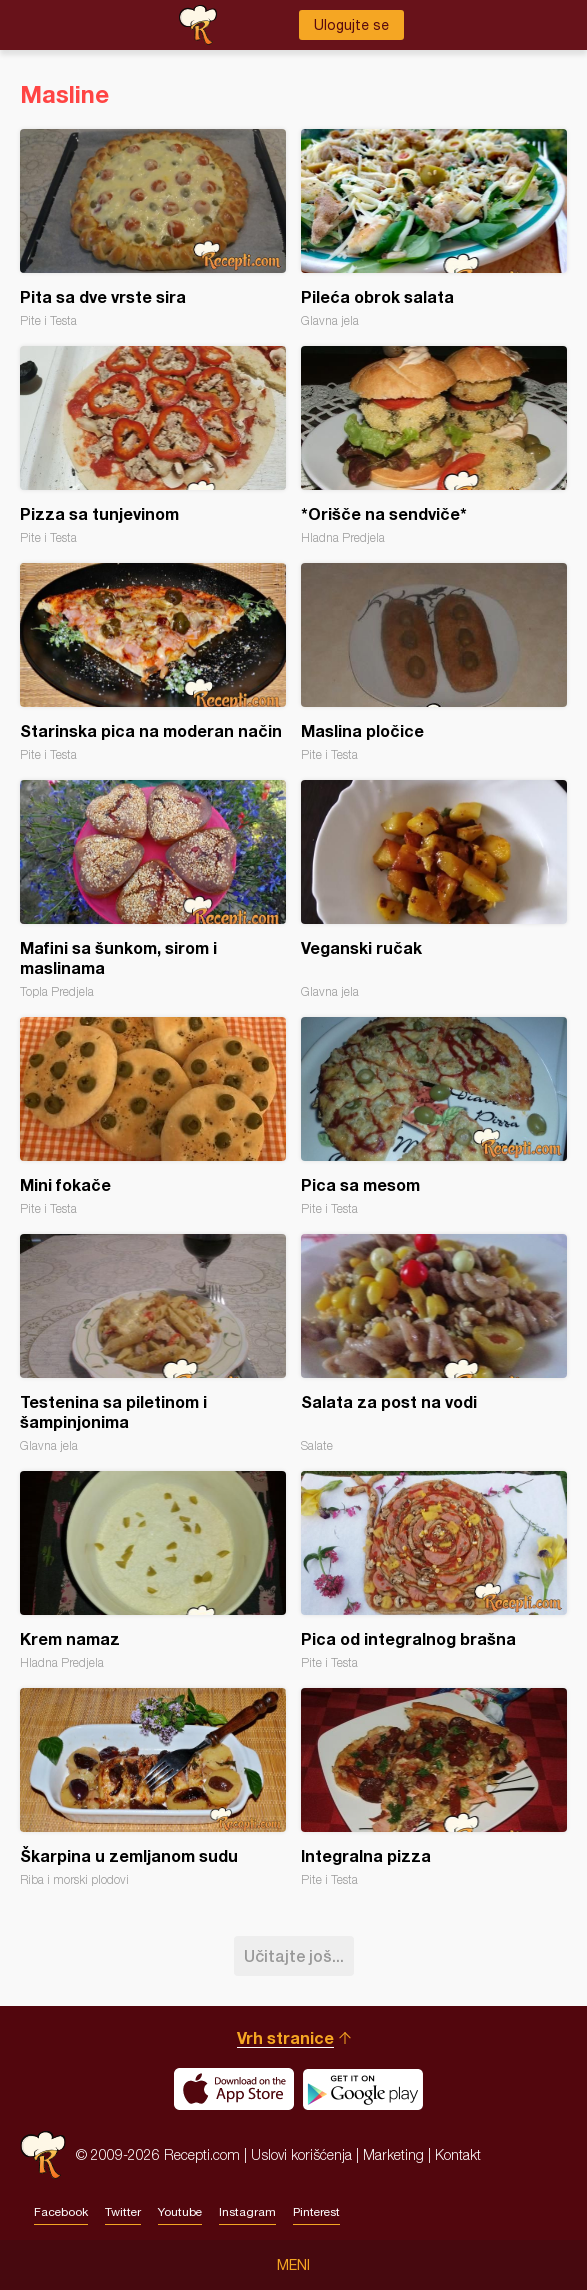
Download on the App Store (234, 2089)
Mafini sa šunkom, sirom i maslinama (153, 889)
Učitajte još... (294, 1955)
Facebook (61, 2212)
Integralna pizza (434, 1787)
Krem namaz (153, 1570)
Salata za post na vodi (434, 1343)
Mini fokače (153, 1116)
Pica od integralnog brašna (434, 1570)
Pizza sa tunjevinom (153, 445)
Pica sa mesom (434, 1116)
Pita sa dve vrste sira (153, 228)
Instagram (247, 2212)
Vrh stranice (285, 2037)
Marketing (393, 2154)
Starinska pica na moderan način (153, 662)
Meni (293, 2265)
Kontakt (458, 2154)
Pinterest (316, 2212)
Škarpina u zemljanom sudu (153, 1787)
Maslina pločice (434, 662)
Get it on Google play (363, 2089)
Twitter (123, 2212)
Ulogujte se (351, 25)
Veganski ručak (434, 889)
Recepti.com (43, 2154)
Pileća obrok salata (434, 228)
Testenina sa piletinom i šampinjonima (153, 1343)
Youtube (180, 2212)
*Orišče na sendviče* (434, 445)
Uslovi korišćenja (301, 2154)
